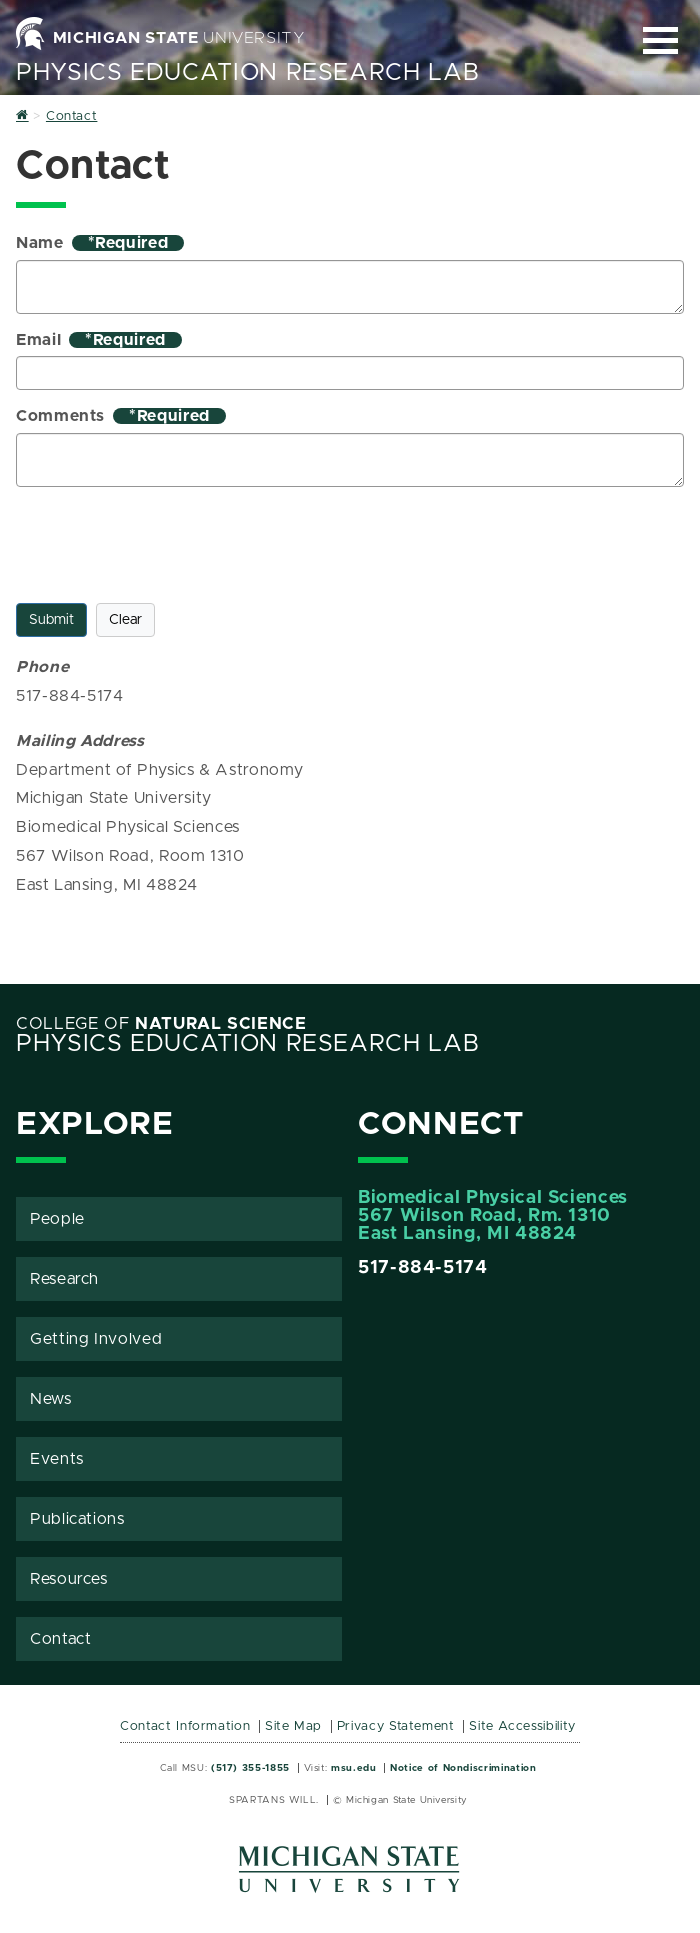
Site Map (293, 1726)
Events (57, 1459)
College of (161, 1024)
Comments (121, 416)
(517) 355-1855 (250, 1768)
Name (100, 243)
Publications (77, 1519)
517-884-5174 (423, 1268)
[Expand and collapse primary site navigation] (660, 40)
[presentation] (168, 541)
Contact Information (185, 1726)
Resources (69, 1579)
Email (99, 340)
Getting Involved (96, 1339)
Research (64, 1279)
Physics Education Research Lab (247, 73)
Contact (60, 1639)
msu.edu (353, 1768)
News (51, 1399)
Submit (51, 620)
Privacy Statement (396, 1726)
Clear (125, 620)
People (57, 1219)
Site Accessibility (522, 1726)
